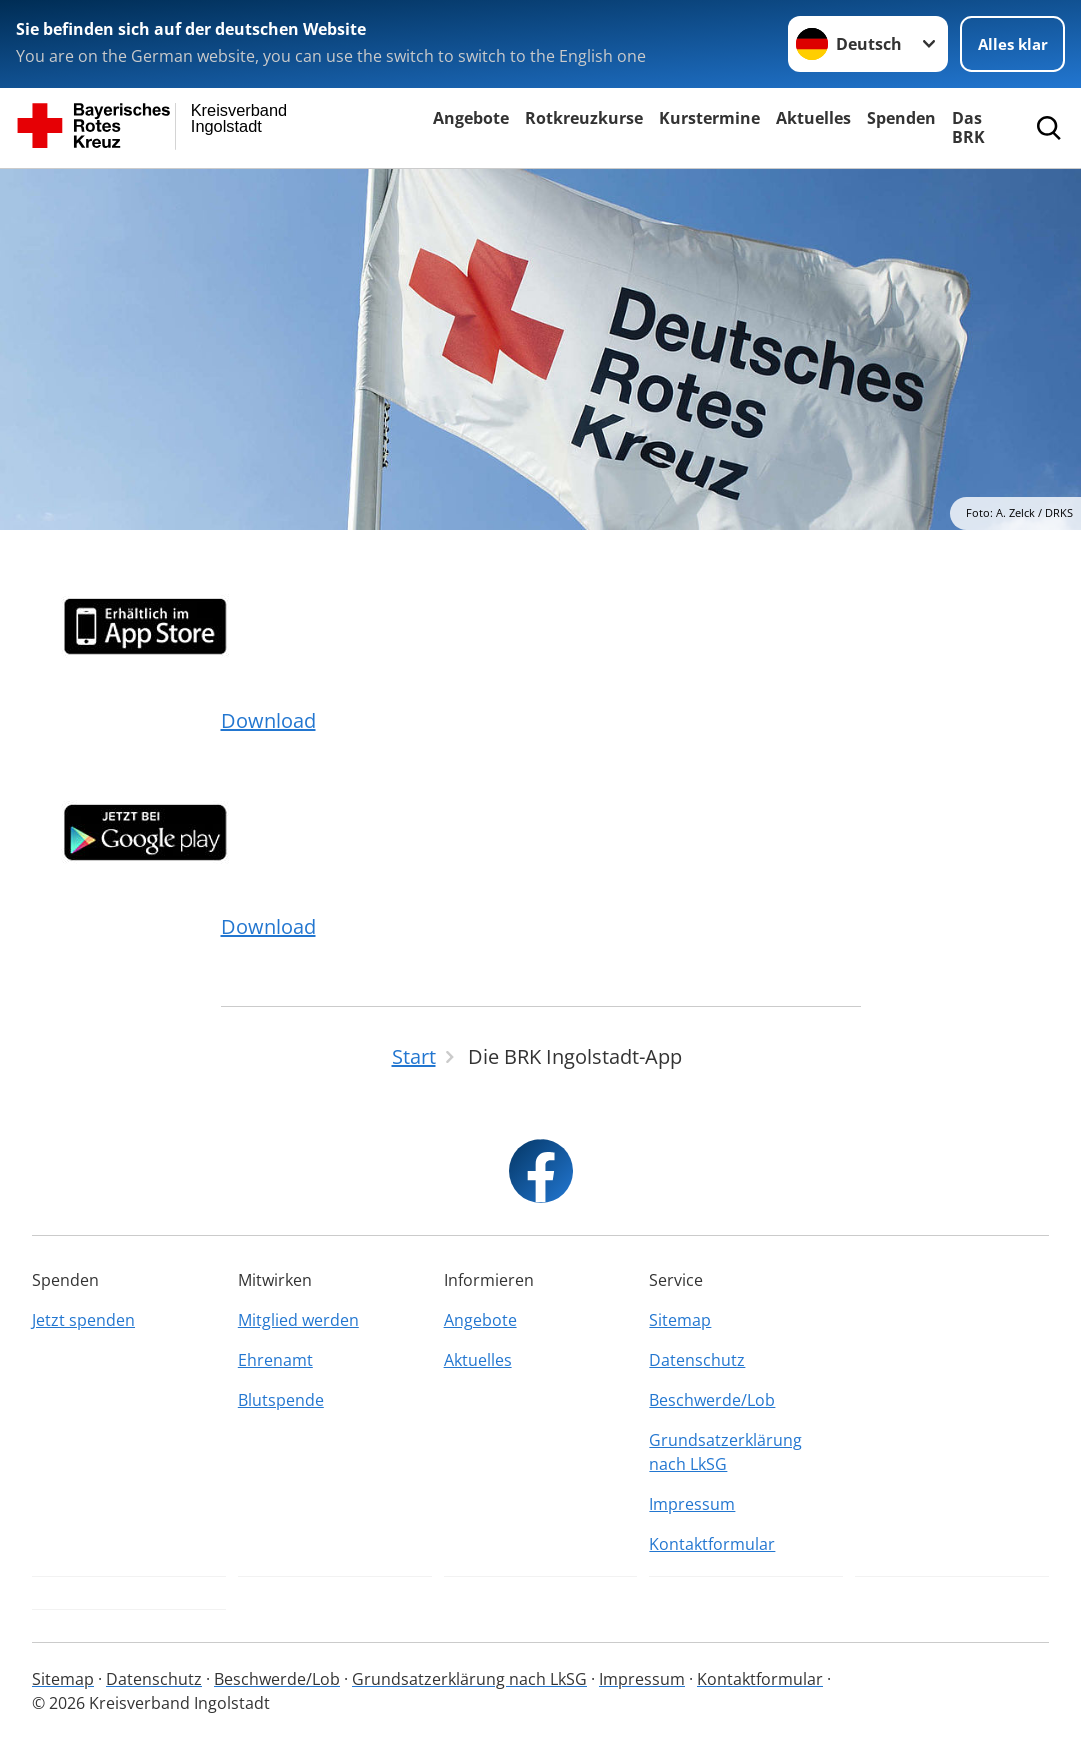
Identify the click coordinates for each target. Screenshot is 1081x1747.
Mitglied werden (298, 1320)
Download (268, 720)
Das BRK (968, 127)
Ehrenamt (275, 1360)
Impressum (692, 1504)
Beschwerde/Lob (712, 1400)
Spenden (901, 118)
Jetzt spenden (83, 1320)
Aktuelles (813, 118)
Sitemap (680, 1320)
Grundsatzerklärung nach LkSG (725, 1452)
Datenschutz (697, 1360)
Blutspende (281, 1400)
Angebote (471, 118)
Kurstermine (709, 118)
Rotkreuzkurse (584, 118)
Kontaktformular (712, 1544)
